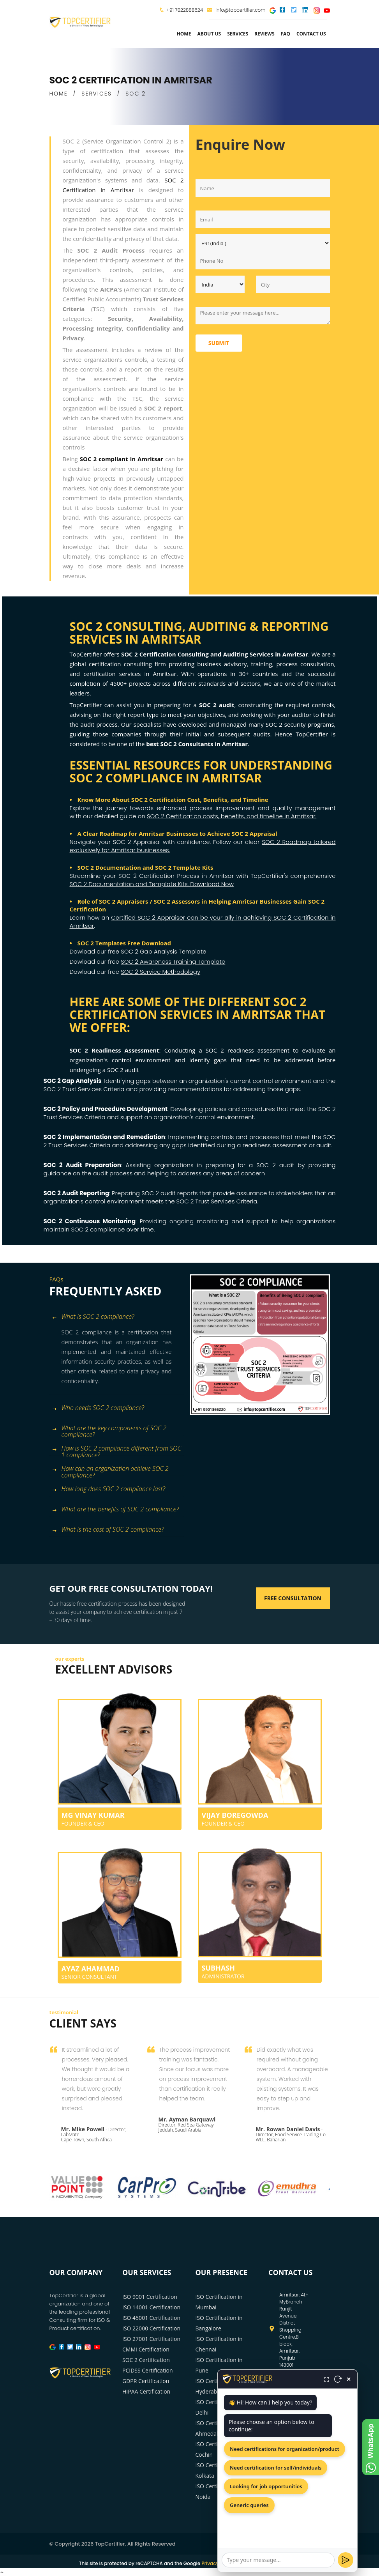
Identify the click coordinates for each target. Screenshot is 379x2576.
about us (209, 33)
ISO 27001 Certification (151, 2338)
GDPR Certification (145, 2381)
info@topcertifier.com (236, 10)
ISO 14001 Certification (151, 2307)
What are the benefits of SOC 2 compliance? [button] (115, 1509)
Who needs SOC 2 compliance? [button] (98, 1408)
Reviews (264, 33)
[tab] (116, 1317)
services (237, 33)
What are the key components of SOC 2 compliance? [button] (109, 1429)
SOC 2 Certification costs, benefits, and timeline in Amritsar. (231, 816)
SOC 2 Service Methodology (160, 972)
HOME (58, 93)
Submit (218, 343)
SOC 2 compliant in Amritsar (122, 459)
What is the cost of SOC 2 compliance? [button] (107, 1530)
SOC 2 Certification (146, 2360)
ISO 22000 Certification (151, 2328)
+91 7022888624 (184, 10)
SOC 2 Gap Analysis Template (163, 951)
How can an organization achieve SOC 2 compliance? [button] (110, 1469)
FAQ (285, 33)
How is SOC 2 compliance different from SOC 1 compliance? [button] (116, 1449)
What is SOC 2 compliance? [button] (92, 1317)
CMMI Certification (145, 2349)
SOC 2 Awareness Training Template (173, 961)
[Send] (345, 2560)
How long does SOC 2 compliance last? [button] (108, 1489)
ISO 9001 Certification (149, 2296)
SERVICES (96, 93)
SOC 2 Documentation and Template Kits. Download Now (152, 884)
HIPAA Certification (146, 2391)
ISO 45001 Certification (151, 2317)
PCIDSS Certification (147, 2370)
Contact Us (311, 33)
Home (184, 33)
